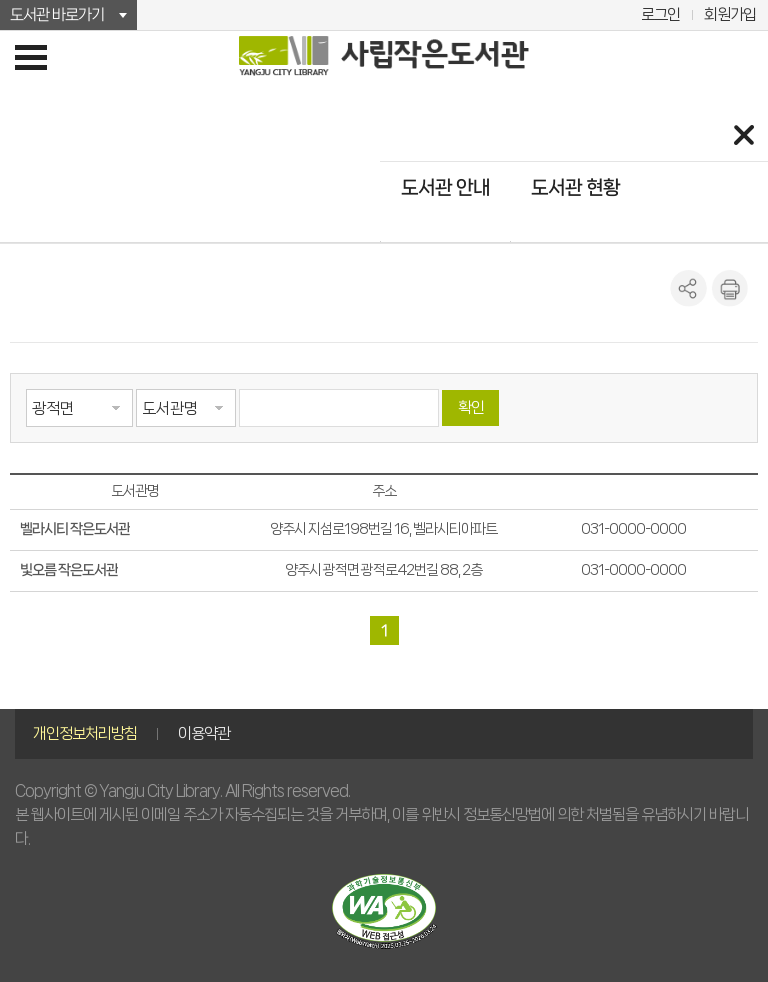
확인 (471, 407)
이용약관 (204, 733)
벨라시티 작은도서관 (75, 529)
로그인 (660, 14)
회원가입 (730, 14)
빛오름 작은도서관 (69, 570)
